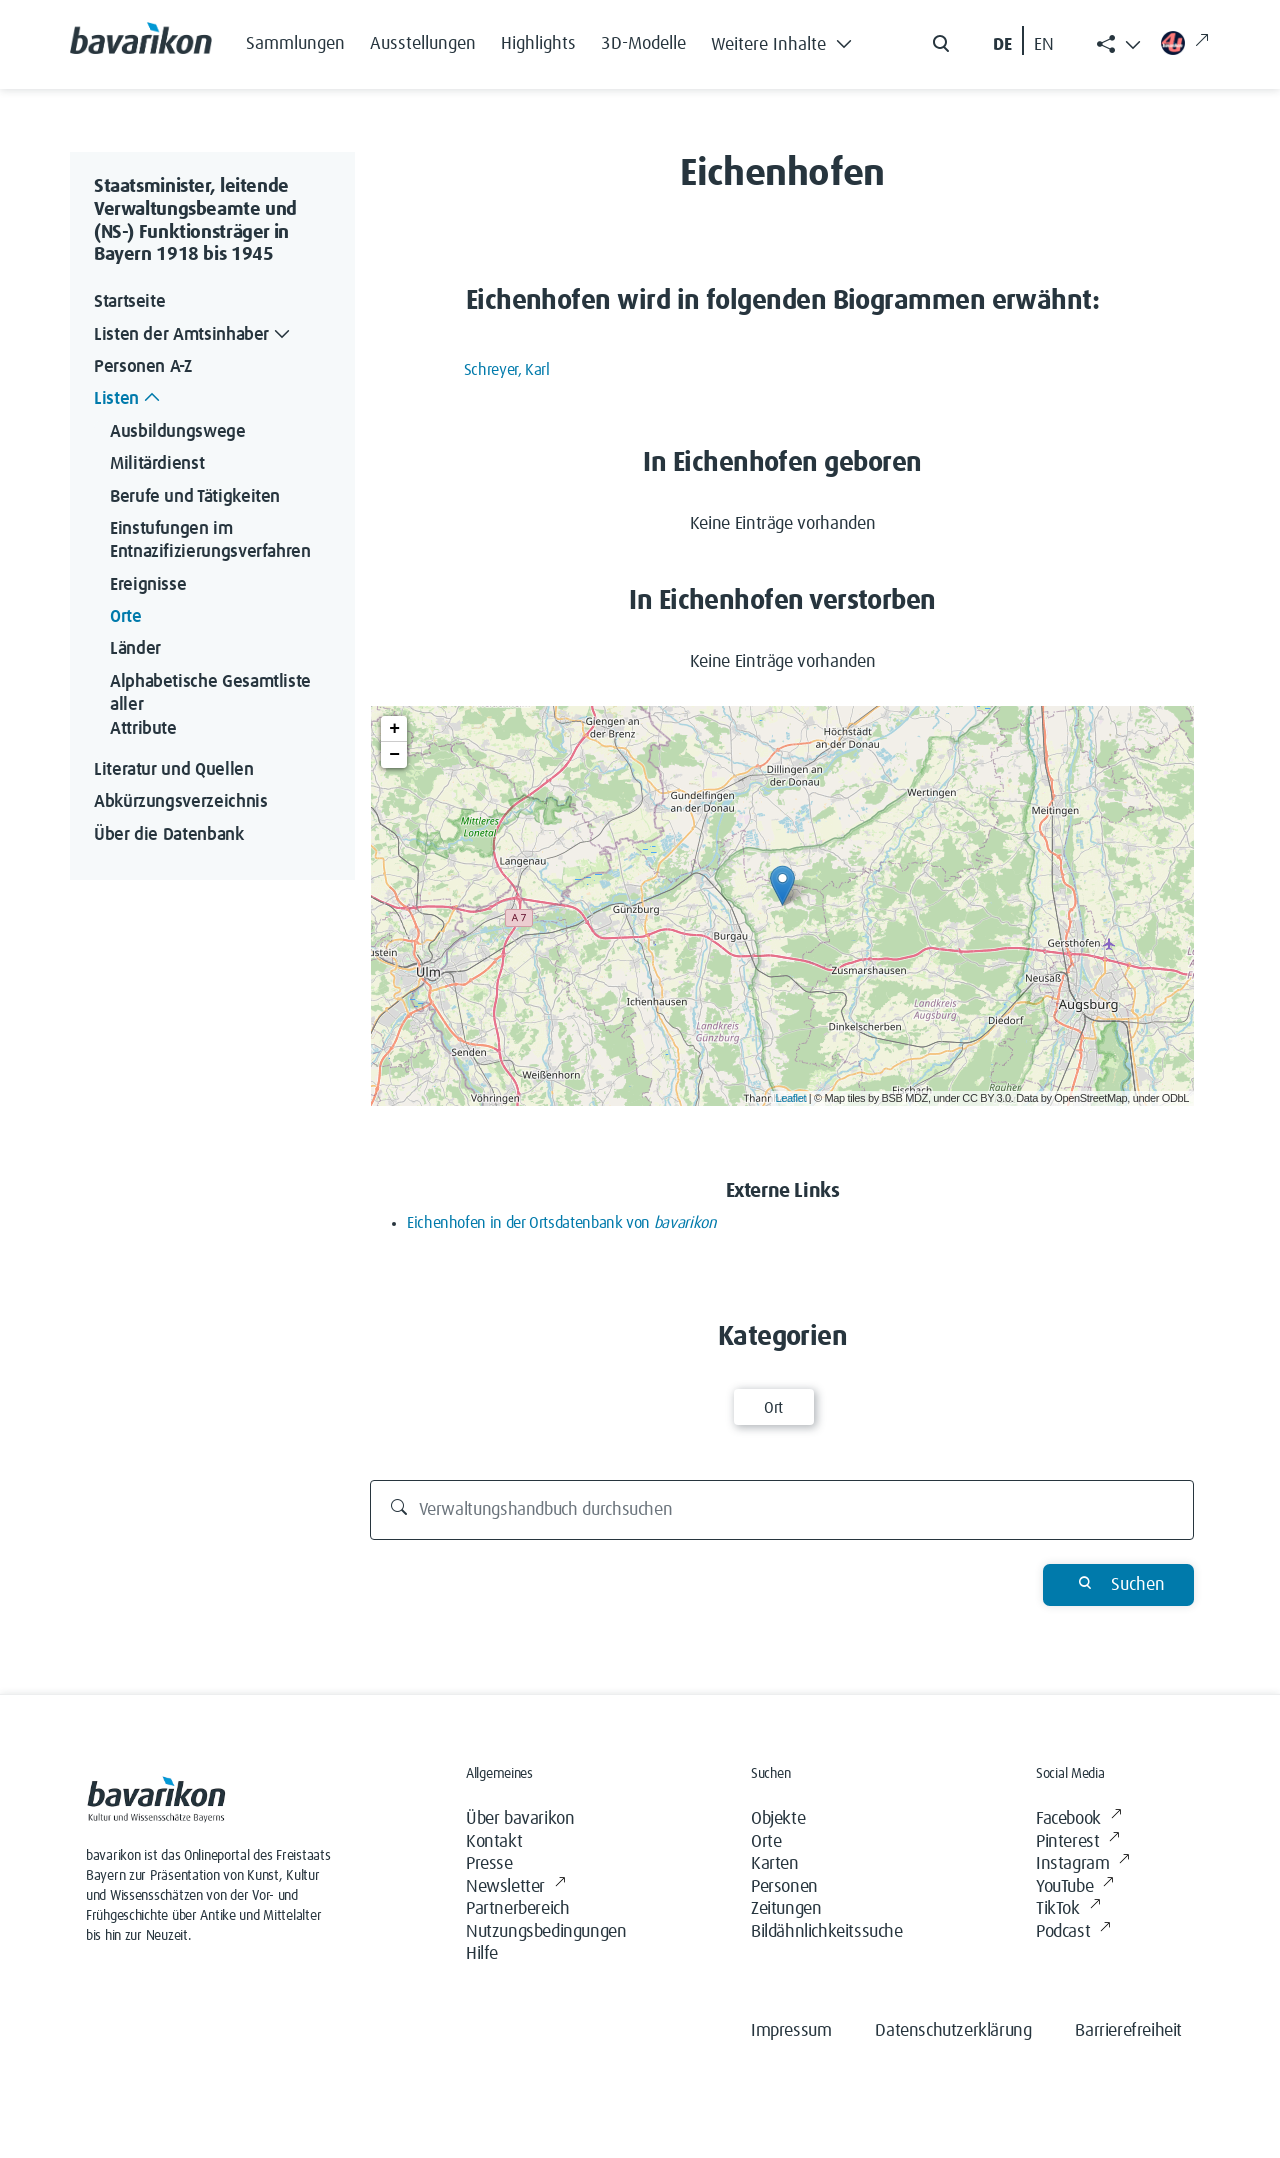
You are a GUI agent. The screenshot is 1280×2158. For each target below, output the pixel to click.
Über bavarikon (520, 1819)
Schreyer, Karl (507, 370)
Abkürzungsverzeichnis (180, 802)
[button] (787, 40)
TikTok (1068, 1909)
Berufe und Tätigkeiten (195, 497)
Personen (784, 1887)
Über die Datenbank (169, 835)
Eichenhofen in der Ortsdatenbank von (561, 1223)
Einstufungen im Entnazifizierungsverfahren (210, 540)
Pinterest (1078, 1842)
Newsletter (516, 1887)
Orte (126, 617)
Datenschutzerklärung (953, 2031)
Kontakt (494, 1842)
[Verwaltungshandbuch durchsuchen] (782, 1510)
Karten (775, 1864)
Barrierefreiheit (1128, 2031)
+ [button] (394, 729)
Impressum (791, 2031)
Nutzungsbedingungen (546, 1932)
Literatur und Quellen (173, 770)
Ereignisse (148, 585)
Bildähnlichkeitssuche (827, 1932)
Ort (773, 1408)
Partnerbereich (517, 1909)
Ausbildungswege (178, 432)
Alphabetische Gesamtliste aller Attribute (213, 705)
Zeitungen (786, 1909)
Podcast (1073, 1932)
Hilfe (482, 1954)
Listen (129, 399)
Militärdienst (157, 464)
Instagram (1083, 1864)
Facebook (1078, 1819)
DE (1002, 45)
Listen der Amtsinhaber (194, 335)
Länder (135, 649)
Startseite (129, 302)
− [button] (394, 755)
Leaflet (791, 1098)
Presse (489, 1864)
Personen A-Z (143, 367)
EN (1044, 45)
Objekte (778, 1819)
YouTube (1075, 1887)
